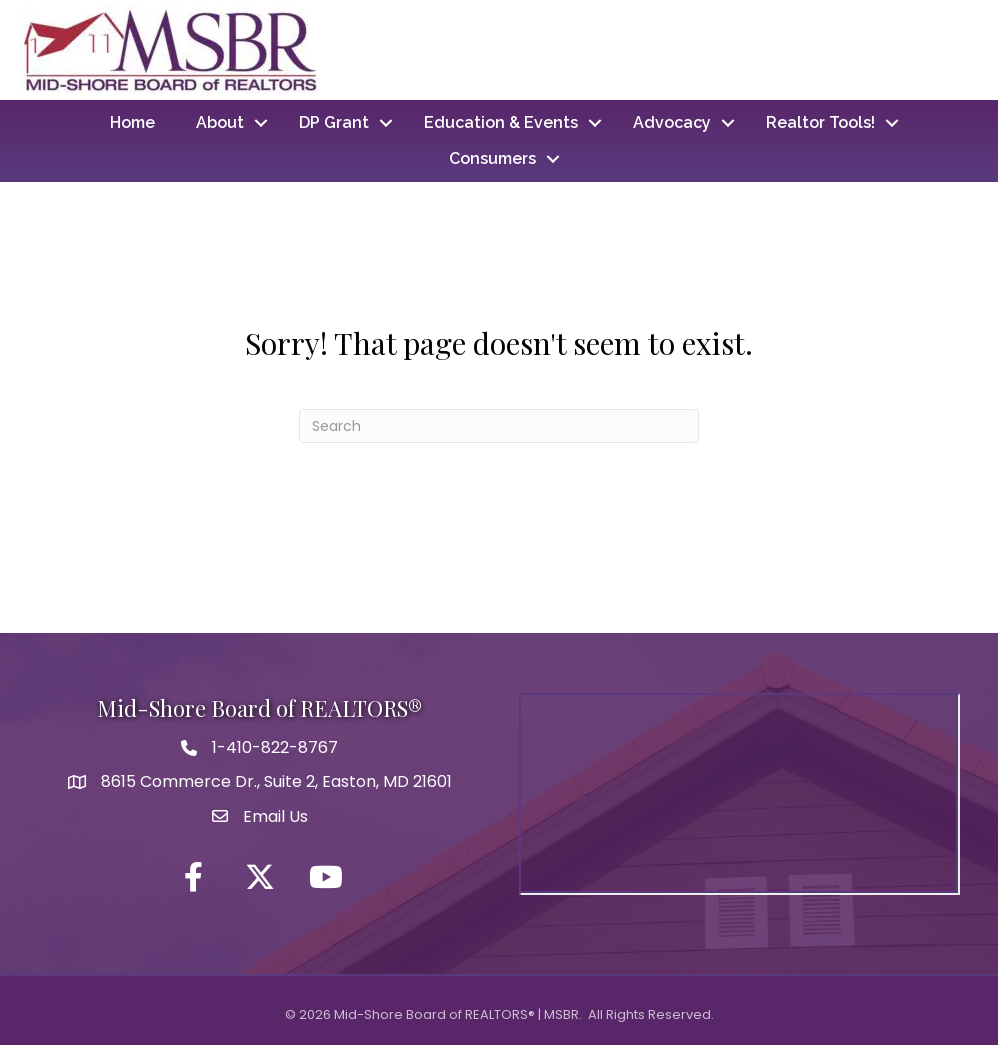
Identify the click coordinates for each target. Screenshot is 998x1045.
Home (132, 122)
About (220, 122)
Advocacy (672, 122)
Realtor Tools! (820, 122)
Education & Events (501, 122)
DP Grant (334, 122)
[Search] (499, 426)
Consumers (492, 158)
